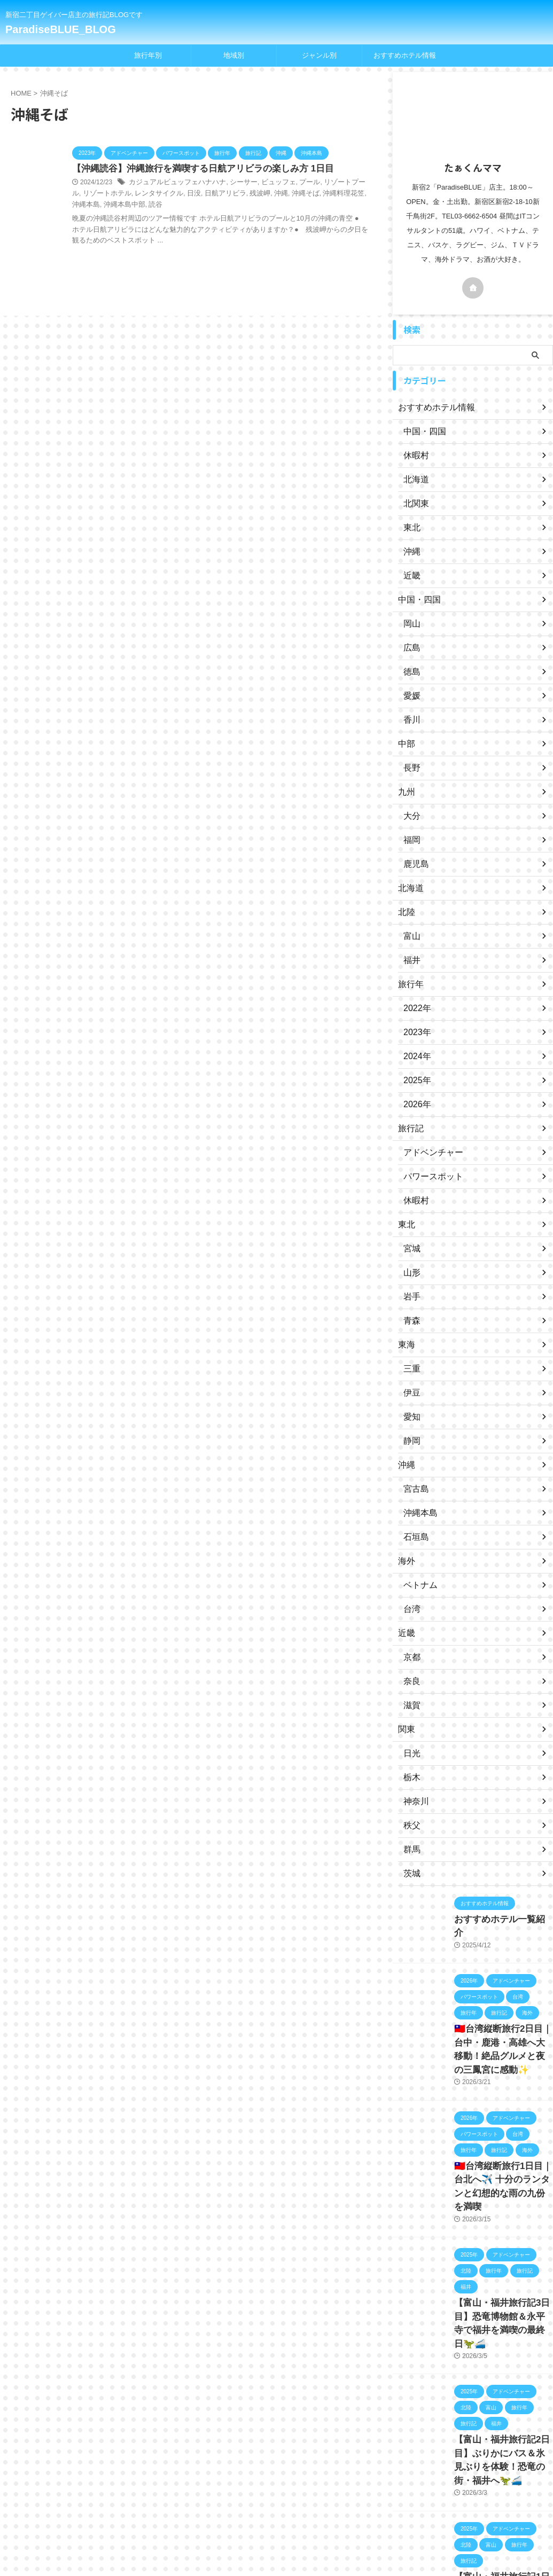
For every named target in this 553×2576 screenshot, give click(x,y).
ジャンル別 (319, 55)
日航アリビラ (192, 194)
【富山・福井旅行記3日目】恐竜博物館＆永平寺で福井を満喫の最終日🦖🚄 (502, 2286)
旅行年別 (148, 55)
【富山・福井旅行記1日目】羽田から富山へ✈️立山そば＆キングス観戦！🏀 (501, 2524)
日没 (162, 194)
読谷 (108, 205)
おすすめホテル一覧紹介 (495, 1918)
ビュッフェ (268, 183)
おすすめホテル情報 (404, 55)
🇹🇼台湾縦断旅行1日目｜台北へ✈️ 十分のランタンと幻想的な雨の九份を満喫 (502, 2168)
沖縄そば (266, 194)
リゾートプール (332, 183)
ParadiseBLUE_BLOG (60, 29)
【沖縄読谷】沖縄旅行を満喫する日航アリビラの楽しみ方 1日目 (195, 169)
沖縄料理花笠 (302, 194)
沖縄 (243, 194)
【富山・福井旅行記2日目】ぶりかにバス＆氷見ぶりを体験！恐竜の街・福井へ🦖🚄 (502, 2405)
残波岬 (224, 194)
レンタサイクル (130, 194)
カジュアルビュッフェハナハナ (174, 183)
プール (296, 183)
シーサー (235, 183)
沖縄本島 (338, 194)
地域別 (233, 55)
